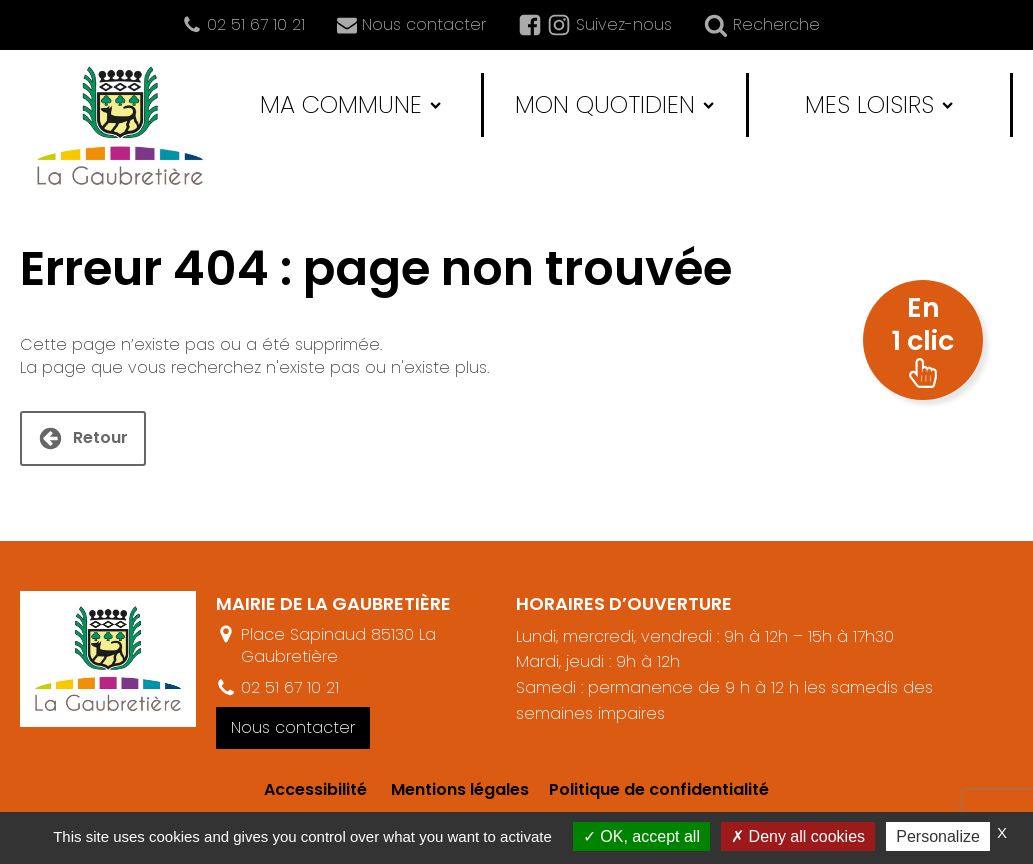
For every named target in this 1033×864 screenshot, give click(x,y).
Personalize (938, 836)
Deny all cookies (798, 836)
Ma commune (350, 104)
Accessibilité (315, 789)
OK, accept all (641, 836)
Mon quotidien (614, 104)
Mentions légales (460, 789)
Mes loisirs (879, 104)
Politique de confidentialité (649, 789)
